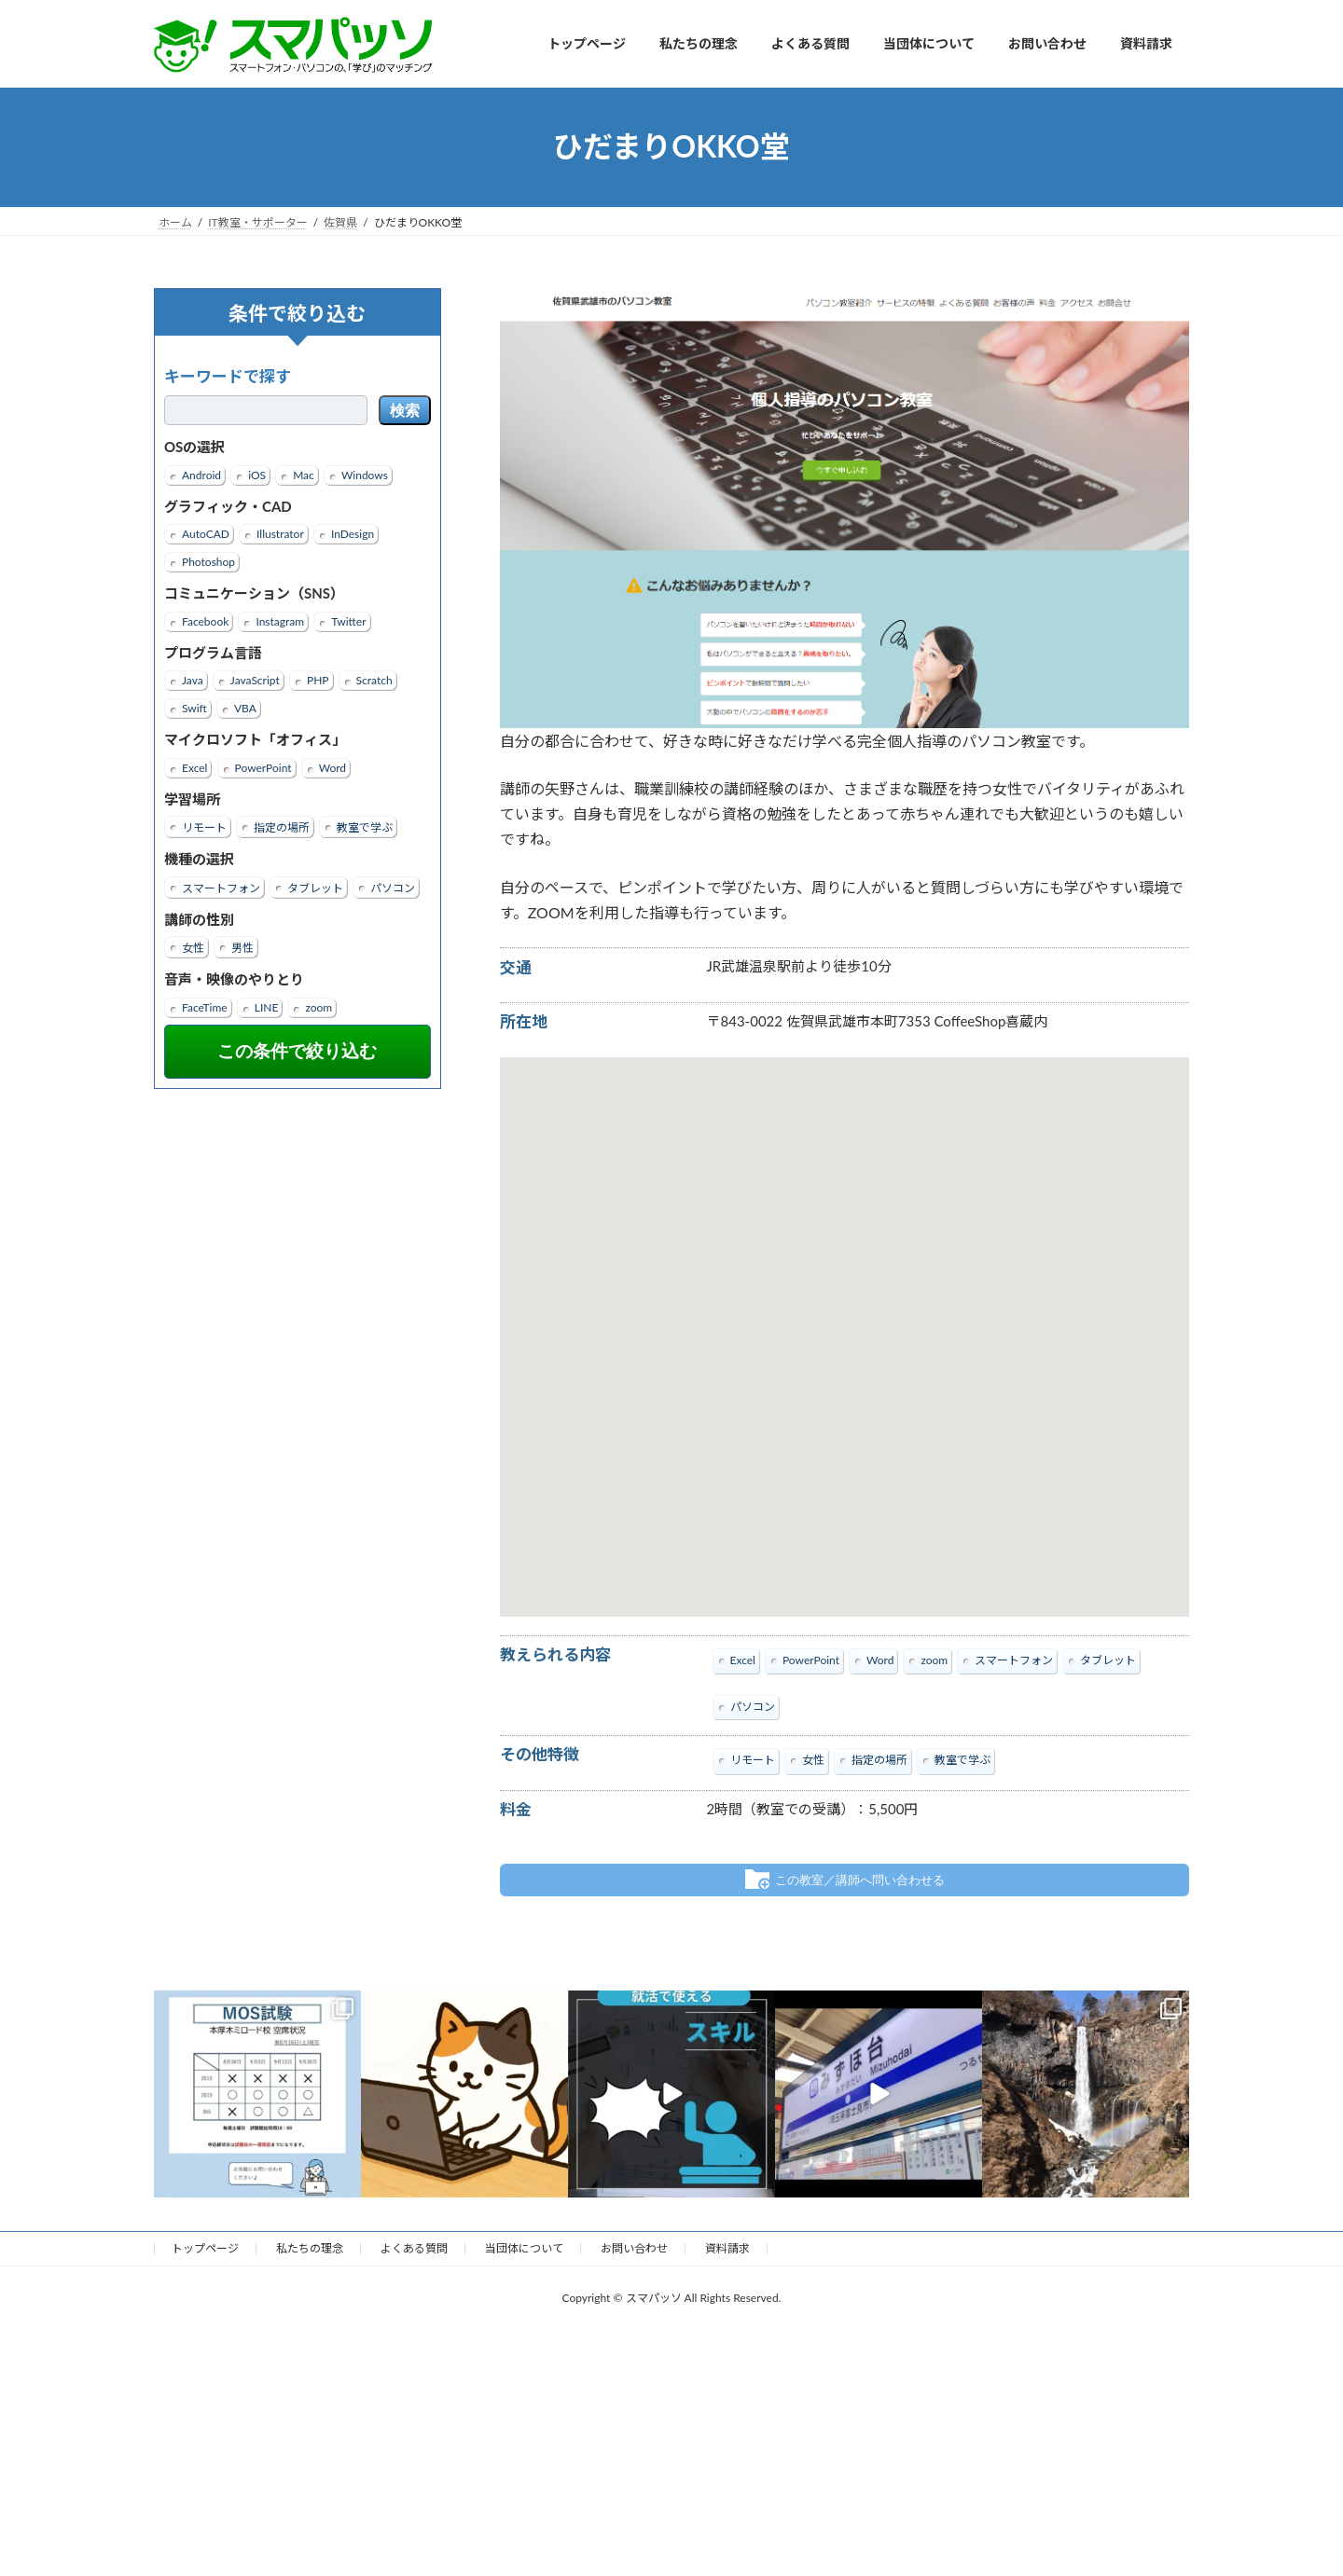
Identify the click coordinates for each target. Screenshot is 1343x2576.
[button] (844, 1319)
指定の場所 (282, 827)
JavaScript (255, 680)
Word (332, 767)
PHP (318, 680)
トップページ (205, 2247)
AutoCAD (205, 534)
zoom (318, 1006)
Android (201, 474)
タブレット (315, 887)
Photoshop (208, 562)
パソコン (392, 887)
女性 (193, 948)
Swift (194, 708)
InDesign (352, 534)
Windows (364, 474)
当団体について (524, 2247)
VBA (245, 708)
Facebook (205, 620)
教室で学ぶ (365, 827)
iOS (257, 474)
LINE (267, 1006)
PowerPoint (263, 767)
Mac (303, 474)
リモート (204, 827)
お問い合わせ (634, 2247)
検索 (405, 411)
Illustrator (280, 534)
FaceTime (205, 1006)
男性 (242, 948)
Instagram (280, 620)
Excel (194, 767)
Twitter (348, 620)
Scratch (374, 680)
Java (192, 680)
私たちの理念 (309, 2247)
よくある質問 (414, 2247)
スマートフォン (221, 887)
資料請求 (727, 2247)
